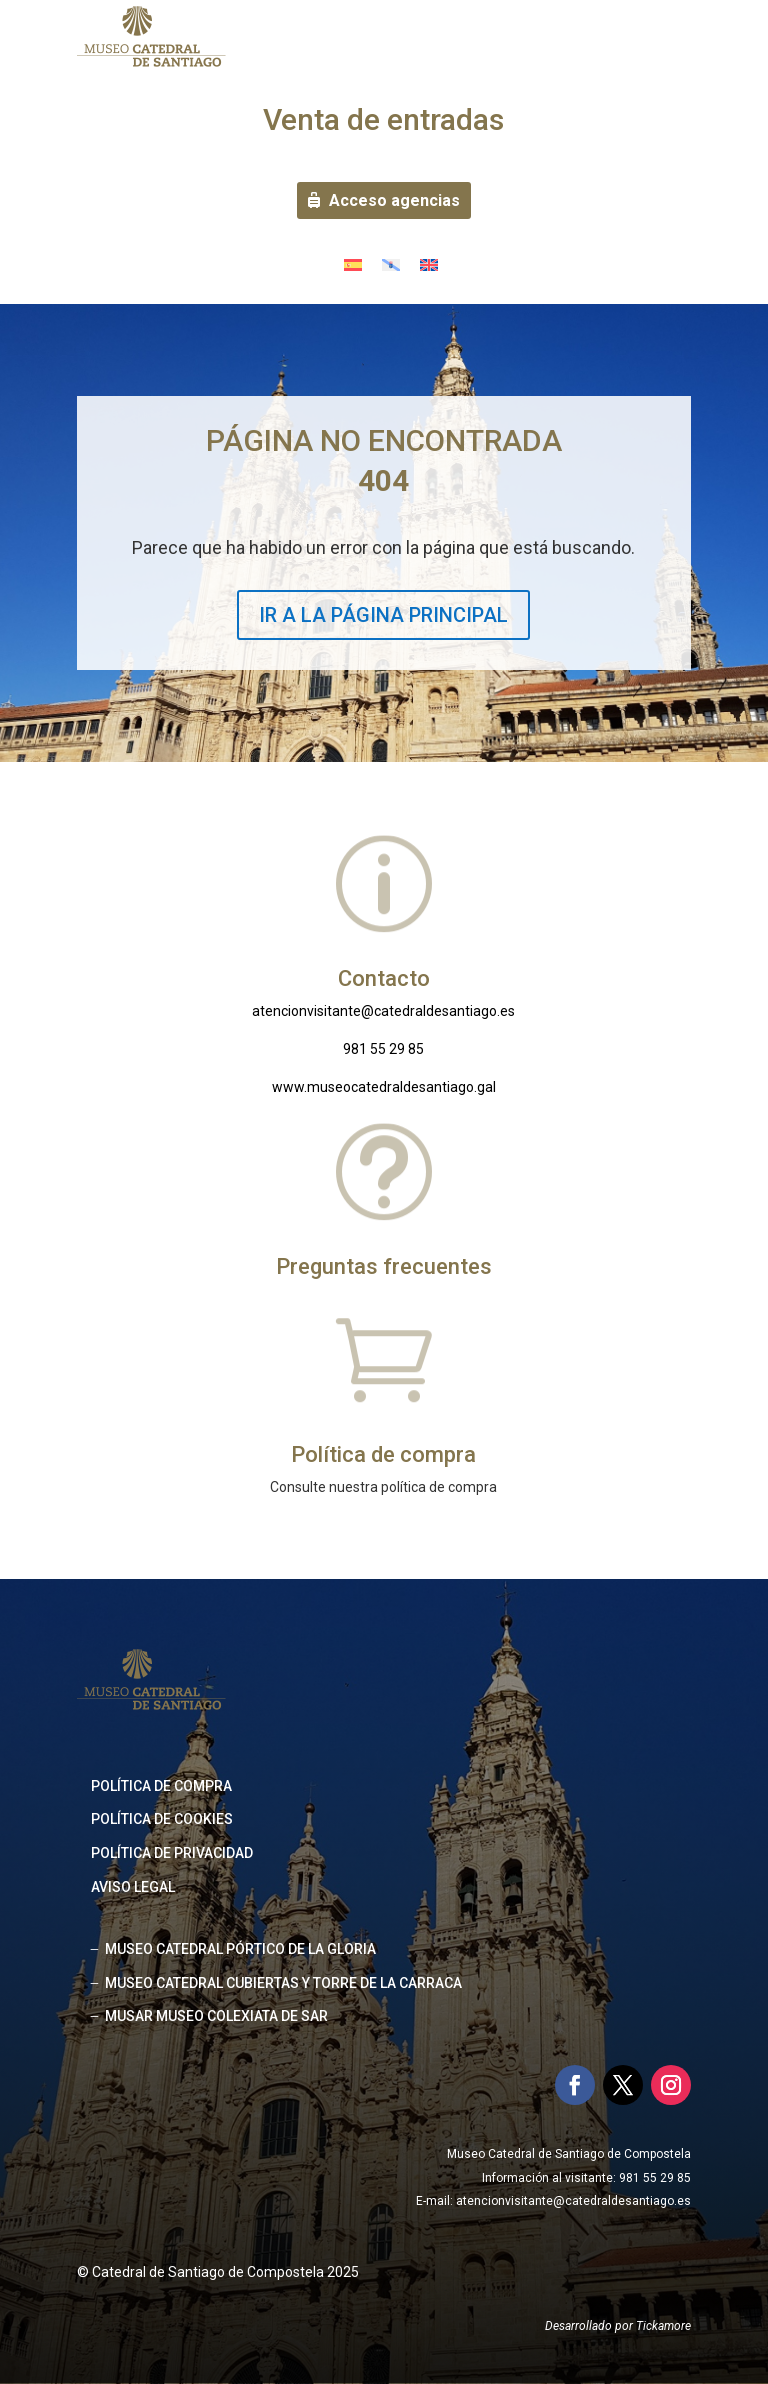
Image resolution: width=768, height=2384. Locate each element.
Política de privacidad (172, 1853)
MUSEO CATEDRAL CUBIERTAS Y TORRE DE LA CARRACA (283, 1983)
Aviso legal (133, 1887)
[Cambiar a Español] (353, 264)
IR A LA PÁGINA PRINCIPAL (383, 615)
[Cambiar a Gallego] (391, 264)
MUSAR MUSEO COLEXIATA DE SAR (216, 2016)
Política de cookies (162, 1819)
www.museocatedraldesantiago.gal (384, 1087)
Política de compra (161, 1786)
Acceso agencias (394, 200)
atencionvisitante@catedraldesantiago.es (383, 1011)
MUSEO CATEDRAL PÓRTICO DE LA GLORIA (240, 1949)
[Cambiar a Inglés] (429, 264)
